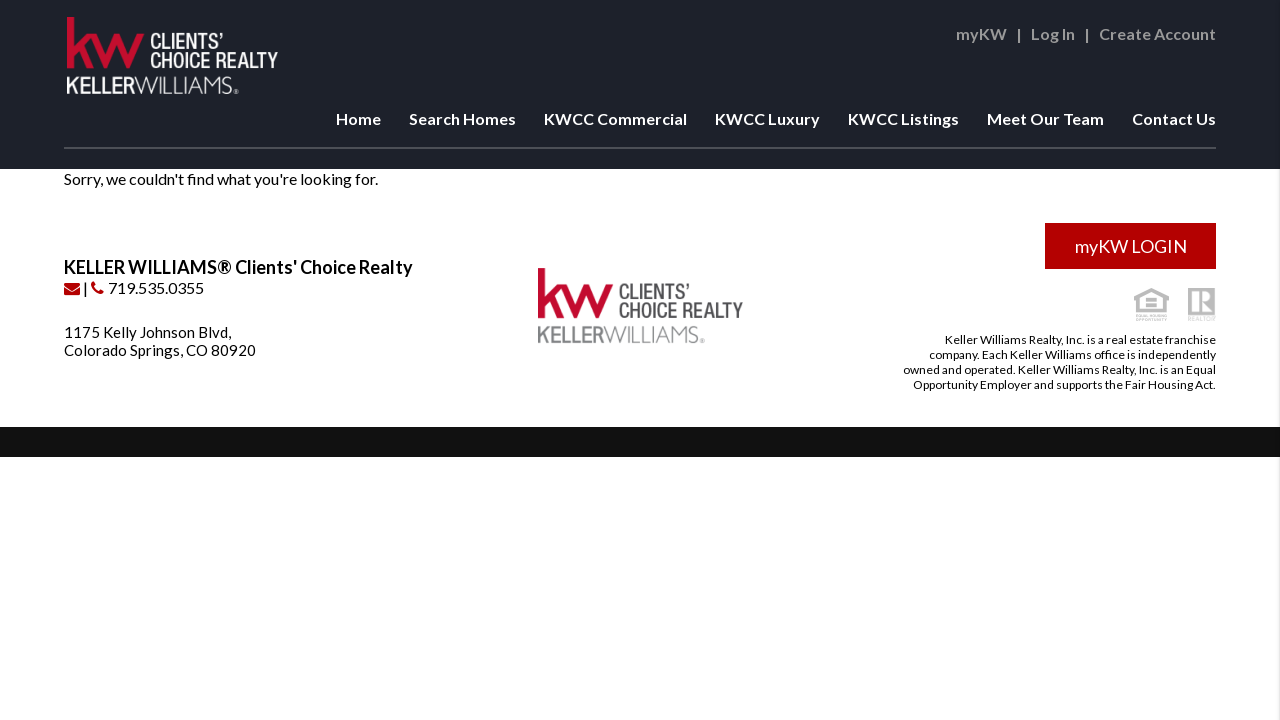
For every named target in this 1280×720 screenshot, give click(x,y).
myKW (981, 33)
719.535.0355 (147, 287)
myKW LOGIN (1131, 246)
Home (358, 118)
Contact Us (1174, 118)
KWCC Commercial (615, 118)
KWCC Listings (903, 118)
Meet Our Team (1045, 118)
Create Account (1157, 33)
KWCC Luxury (767, 118)
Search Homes (462, 118)
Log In (1053, 33)
